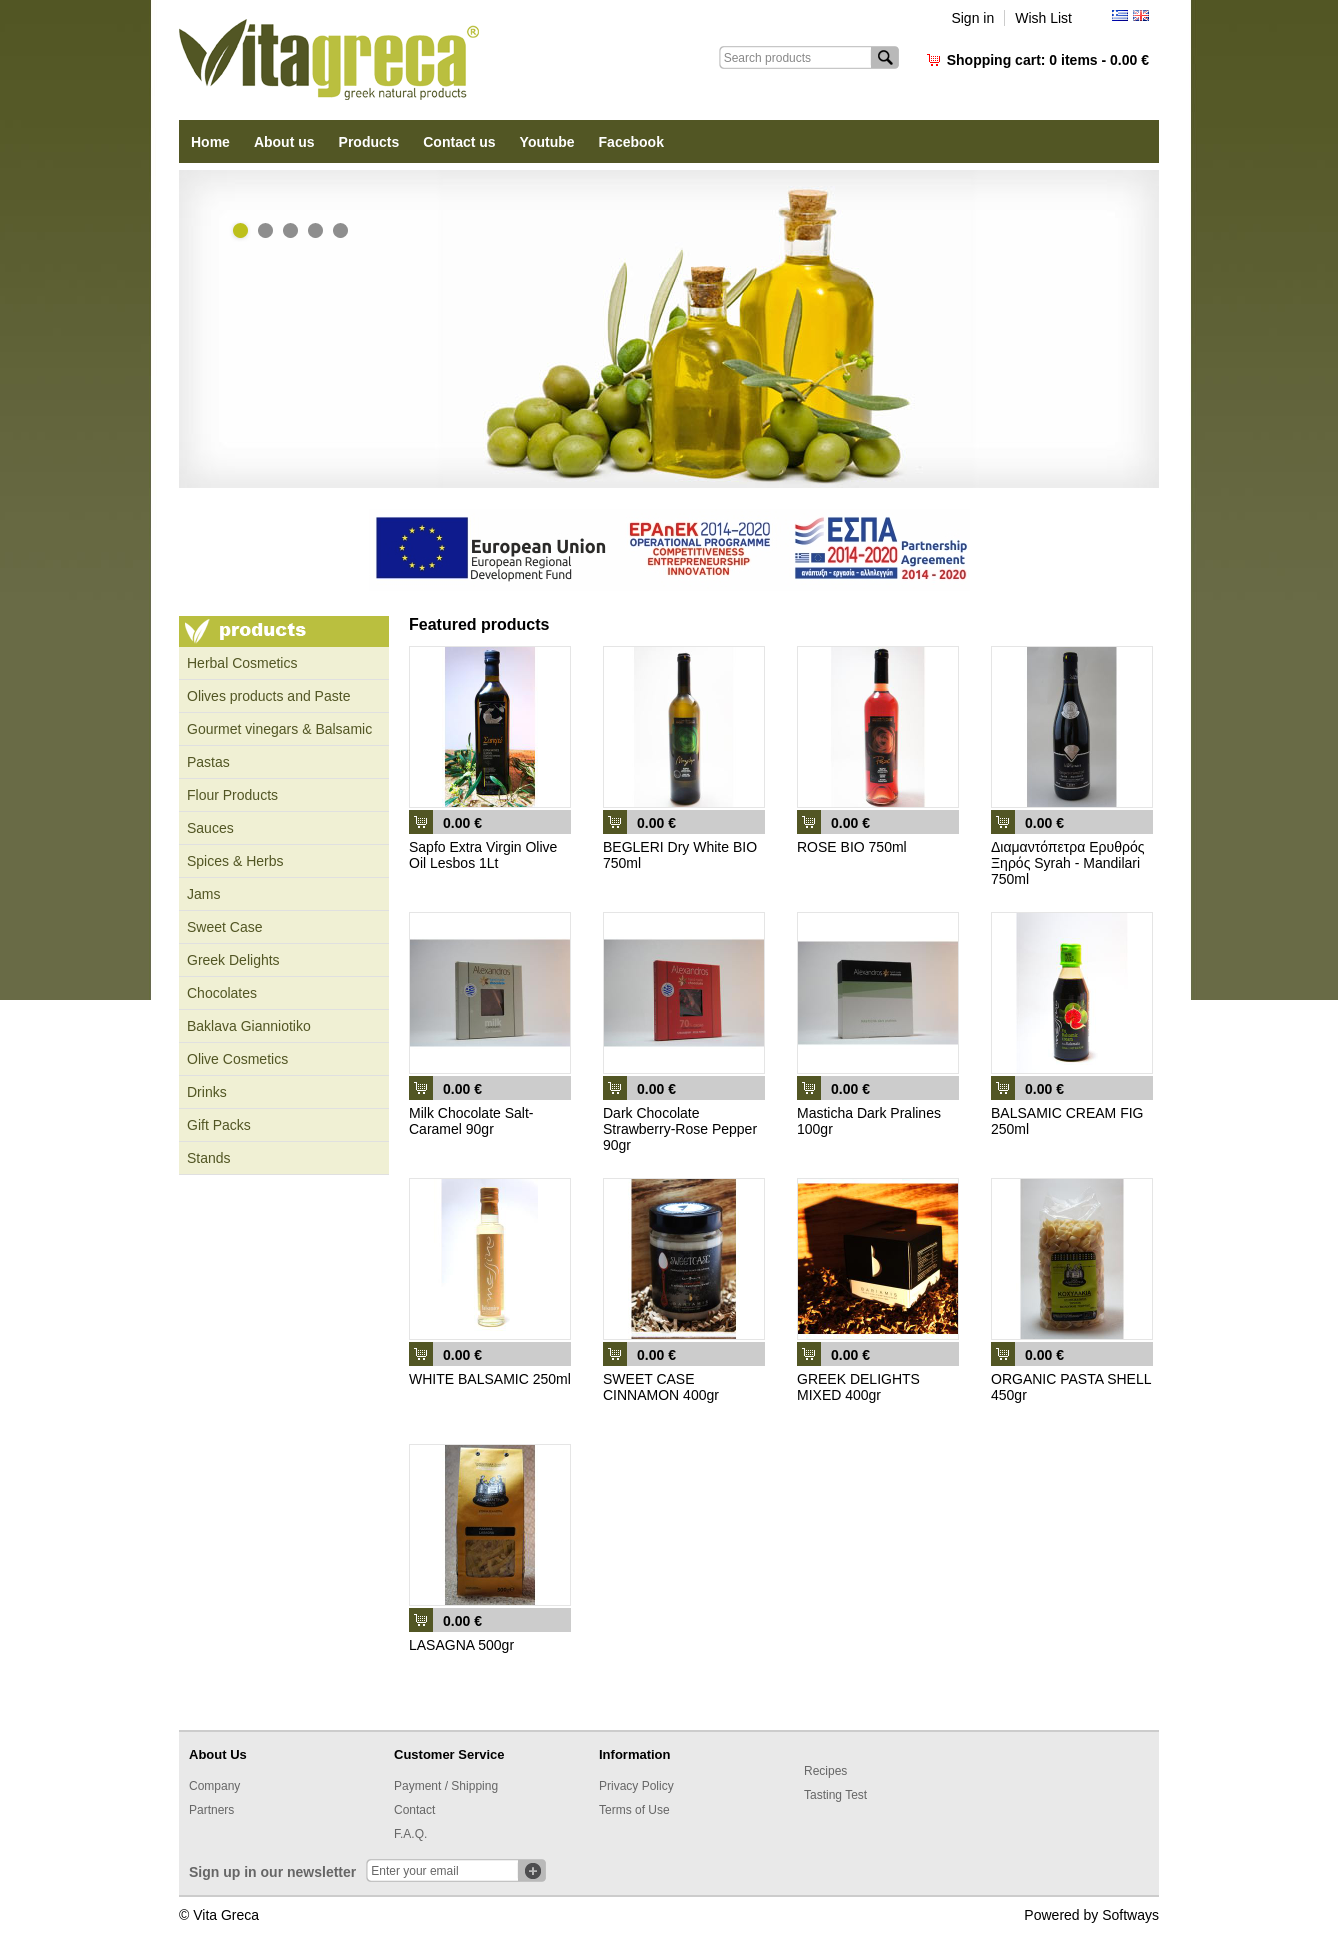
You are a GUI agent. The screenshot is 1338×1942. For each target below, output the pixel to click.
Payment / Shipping (446, 1786)
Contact (414, 1810)
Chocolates (222, 993)
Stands (209, 1158)
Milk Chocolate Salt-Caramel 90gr (471, 1121)
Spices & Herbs (235, 861)
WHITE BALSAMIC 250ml (490, 1379)
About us (284, 142)
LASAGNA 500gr (461, 1645)
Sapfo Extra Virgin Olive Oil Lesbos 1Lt (483, 855)
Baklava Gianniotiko (249, 1026)
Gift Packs (219, 1125)
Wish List (1043, 18)
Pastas (208, 762)
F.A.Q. (410, 1834)
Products (369, 142)
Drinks (207, 1092)
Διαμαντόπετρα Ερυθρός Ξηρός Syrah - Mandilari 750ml (1067, 863)
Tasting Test (835, 1795)
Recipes (825, 1771)
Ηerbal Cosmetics (242, 663)
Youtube (547, 142)
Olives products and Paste (268, 696)
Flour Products (232, 795)
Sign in (972, 18)
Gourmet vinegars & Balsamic (279, 729)
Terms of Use (634, 1810)
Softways (1130, 1915)
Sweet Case (224, 927)
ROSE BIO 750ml (852, 847)
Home (210, 142)
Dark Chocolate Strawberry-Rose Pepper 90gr (680, 1129)
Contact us (459, 142)
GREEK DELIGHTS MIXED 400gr (858, 1387)
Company (214, 1786)
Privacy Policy (636, 1786)
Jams (203, 894)
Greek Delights (233, 960)
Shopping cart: (1048, 60)
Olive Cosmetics (237, 1059)
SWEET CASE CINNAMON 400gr (661, 1387)
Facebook (631, 142)
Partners (211, 1810)
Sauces (210, 828)
